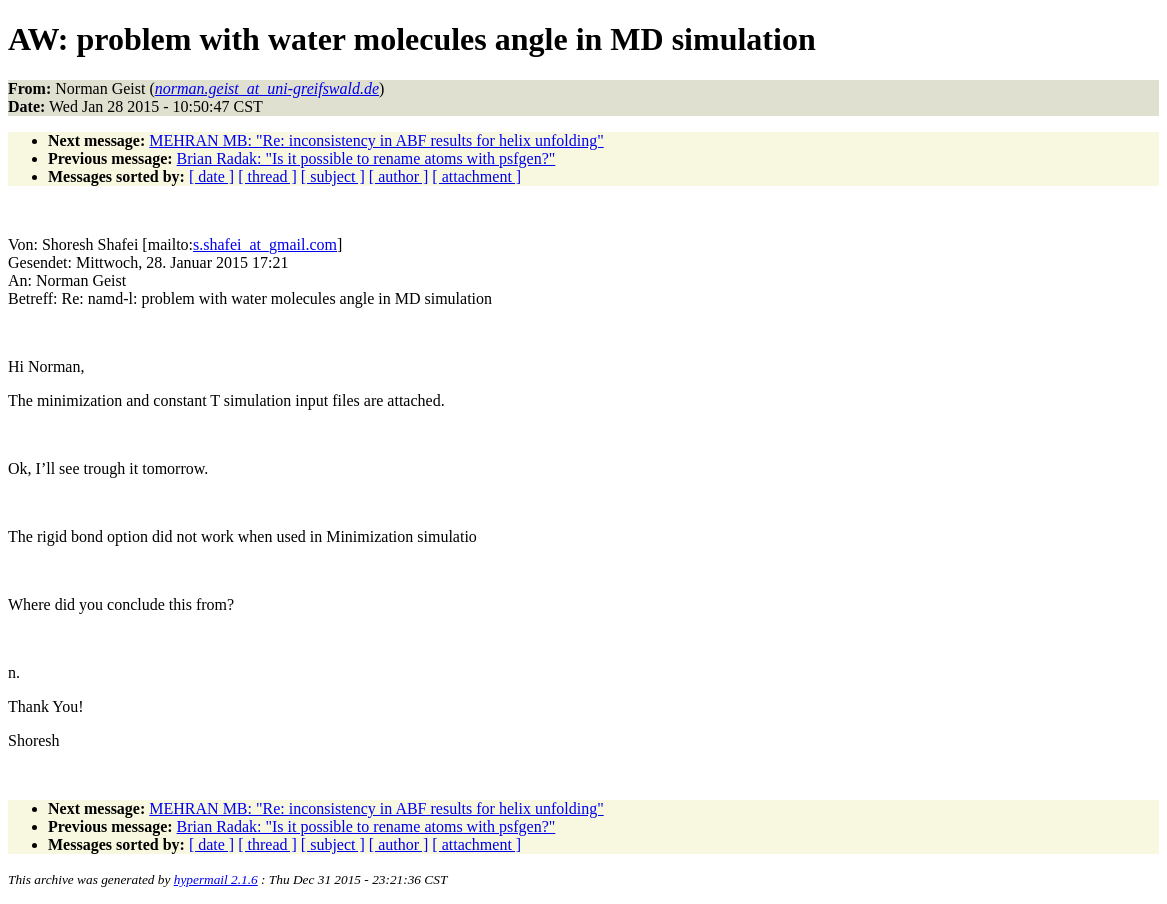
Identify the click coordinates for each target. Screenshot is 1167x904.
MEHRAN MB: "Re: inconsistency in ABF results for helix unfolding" (376, 140)
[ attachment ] (476, 176)
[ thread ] (267, 176)
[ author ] (399, 176)
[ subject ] (333, 176)
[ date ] (211, 176)
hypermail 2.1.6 (216, 879)
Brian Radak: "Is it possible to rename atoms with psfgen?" (366, 158)
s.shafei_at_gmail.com (265, 244)
